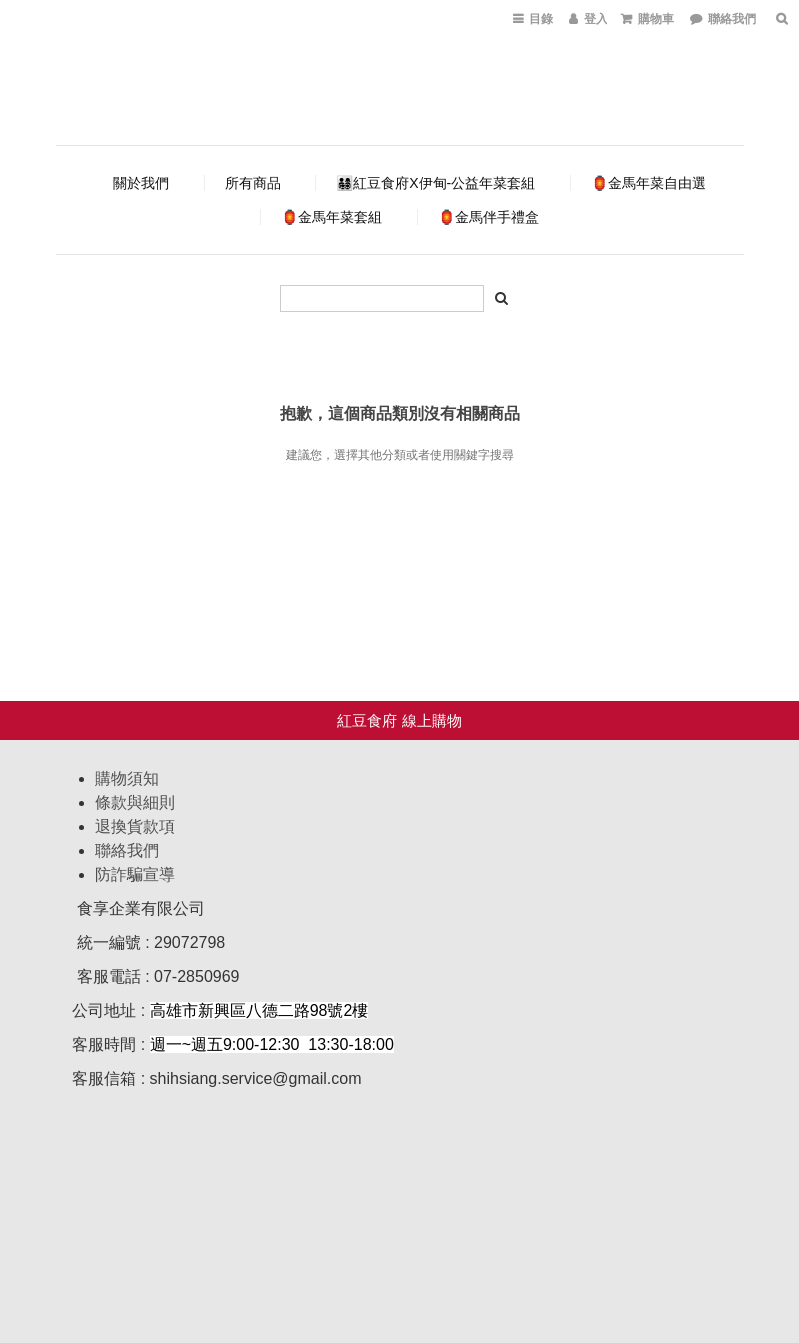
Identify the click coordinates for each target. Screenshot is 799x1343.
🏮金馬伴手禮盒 (488, 217)
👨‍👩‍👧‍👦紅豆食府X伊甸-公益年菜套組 (435, 183)
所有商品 (253, 183)
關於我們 (141, 183)
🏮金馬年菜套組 (331, 217)
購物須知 (127, 778)
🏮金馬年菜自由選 (648, 183)
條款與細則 (135, 802)
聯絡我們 (127, 850)
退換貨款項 (135, 826)
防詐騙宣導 (135, 874)
